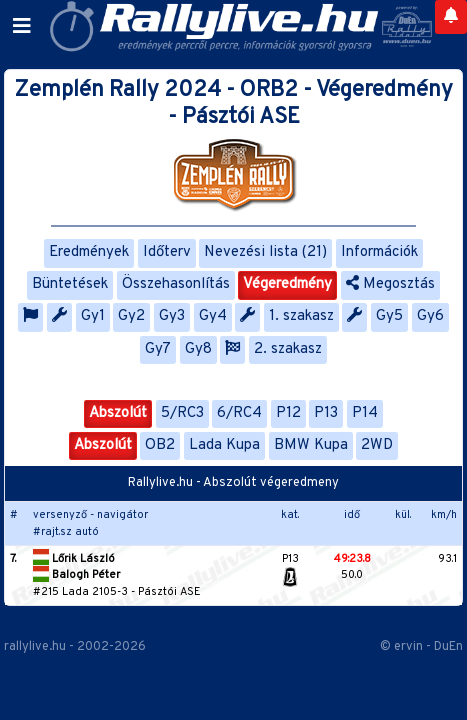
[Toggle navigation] (22, 27)
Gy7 (158, 349)
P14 (365, 413)
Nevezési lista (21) (265, 252)
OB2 (160, 445)
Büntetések (70, 284)
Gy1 (93, 316)
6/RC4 (239, 413)
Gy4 (213, 316)
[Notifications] (451, 17)
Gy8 (198, 349)
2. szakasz (288, 349)
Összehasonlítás (176, 284)
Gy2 (131, 316)
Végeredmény (287, 284)
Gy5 (389, 316)
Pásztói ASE (169, 592)
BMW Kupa (311, 445)
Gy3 (172, 316)
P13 (326, 413)
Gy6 (430, 316)
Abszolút (118, 413)
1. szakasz (301, 316)
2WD (377, 445)
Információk (379, 252)
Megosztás (390, 284)
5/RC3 (182, 413)
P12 (288, 413)
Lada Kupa (224, 445)
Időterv (167, 252)
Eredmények (89, 252)
